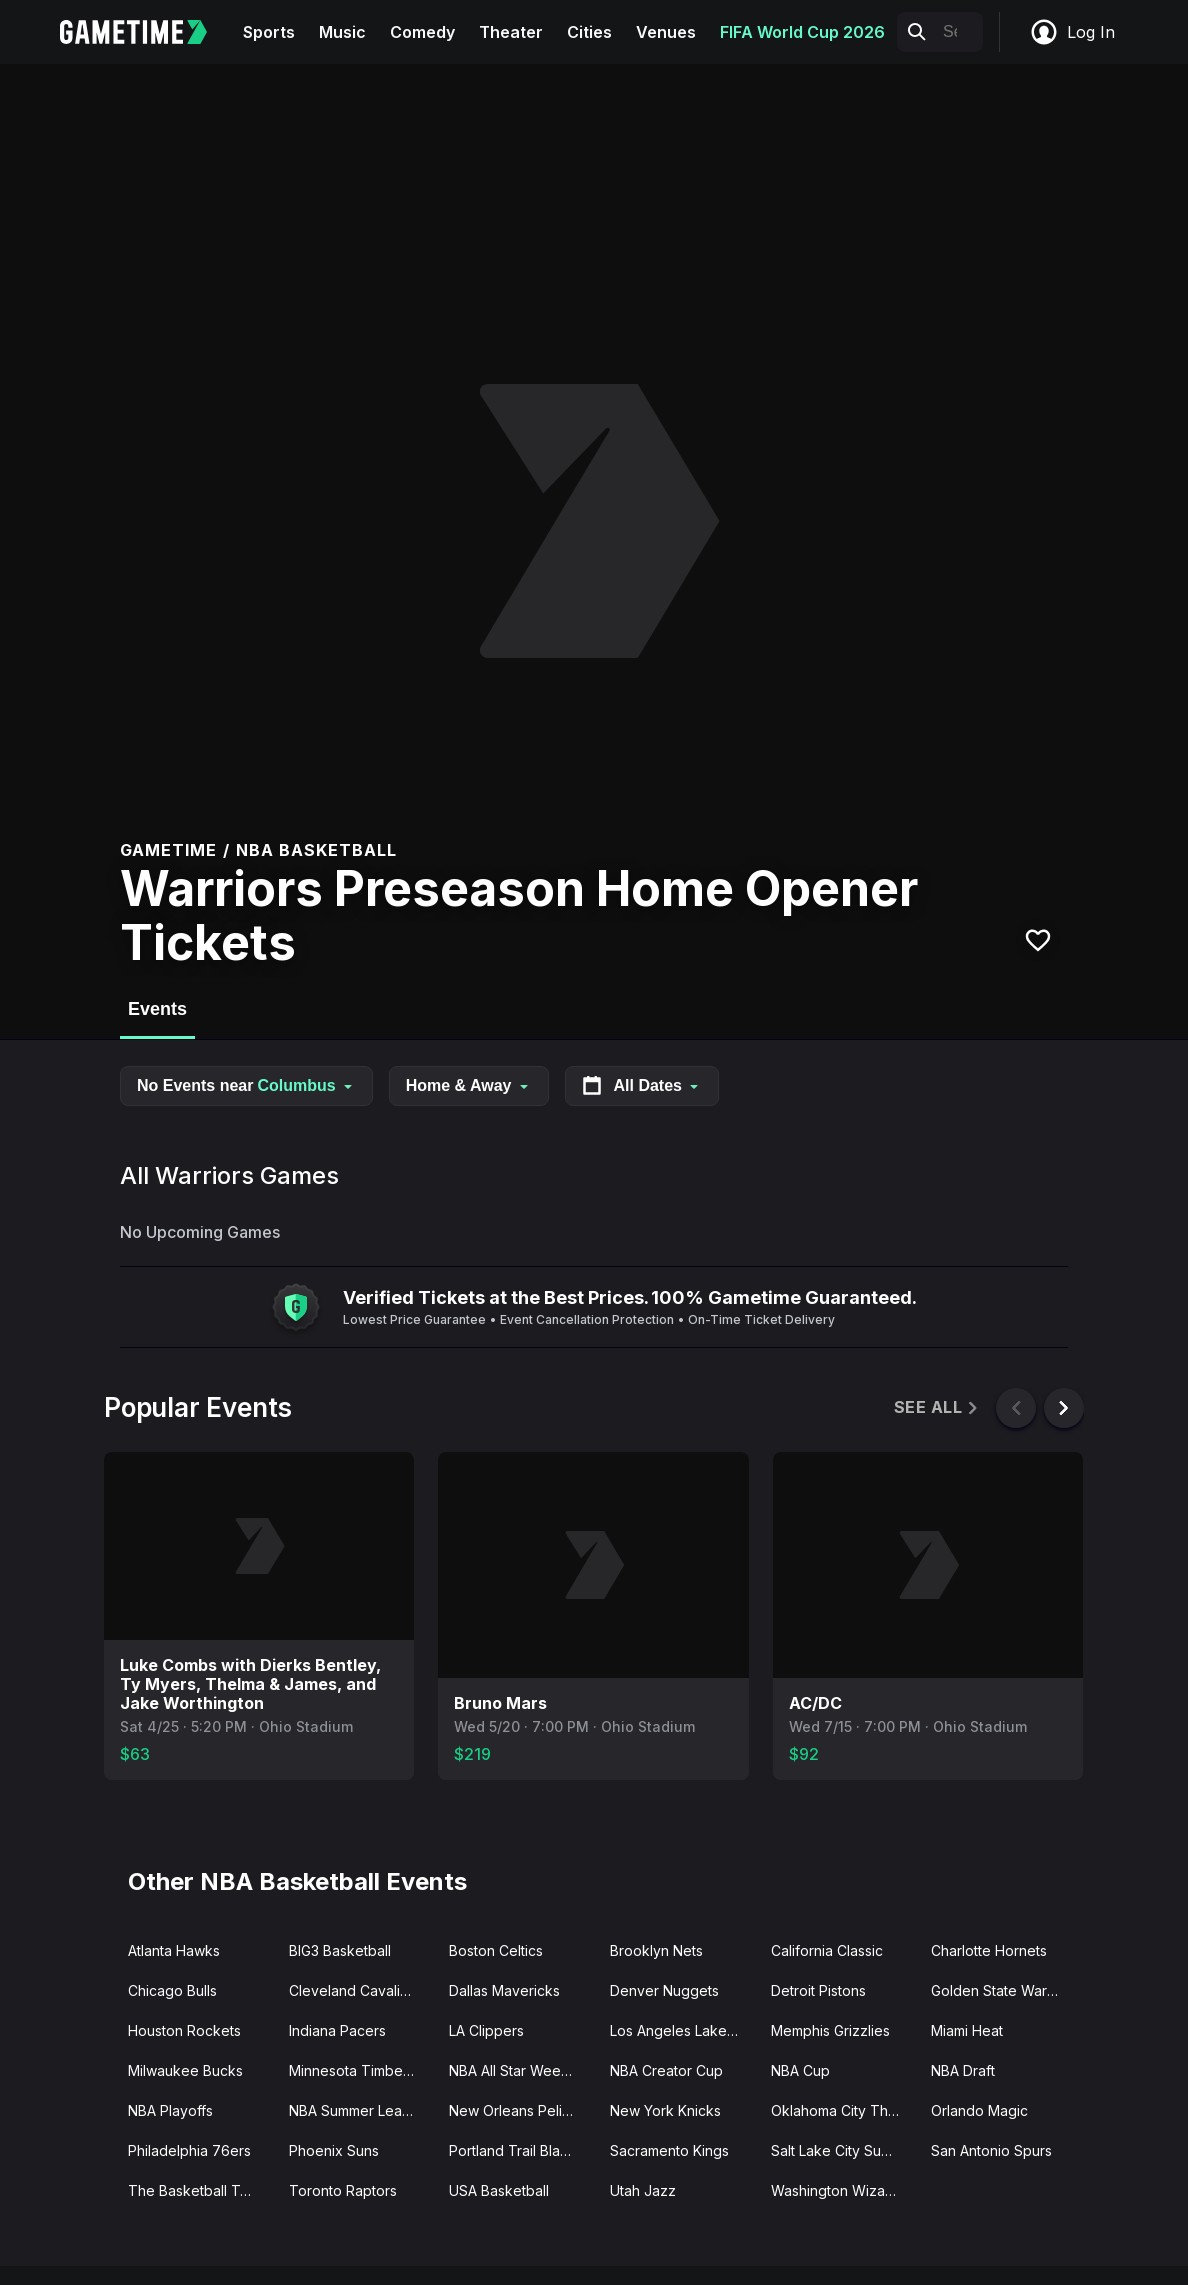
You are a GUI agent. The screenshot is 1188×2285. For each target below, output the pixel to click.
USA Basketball (499, 2190)
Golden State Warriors (1003, 1990)
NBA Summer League (358, 2110)
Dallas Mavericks (504, 1990)
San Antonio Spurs (991, 2150)
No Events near (246, 1085)
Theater (511, 32)
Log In (1072, 32)
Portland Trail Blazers (519, 2150)
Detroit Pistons (818, 1990)
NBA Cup (800, 2070)
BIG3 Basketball (340, 1950)
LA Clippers (486, 2030)
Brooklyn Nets (656, 1950)
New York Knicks (665, 2110)
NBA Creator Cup (666, 2070)
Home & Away (469, 1085)
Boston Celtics (496, 1950)
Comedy (422, 32)
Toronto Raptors (343, 2190)
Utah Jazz (643, 2190)
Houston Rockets (184, 2030)
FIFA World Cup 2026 (802, 32)
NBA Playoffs (170, 2110)
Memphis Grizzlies (830, 2030)
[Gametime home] (145, 32)
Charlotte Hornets (989, 1950)
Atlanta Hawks (174, 1950)
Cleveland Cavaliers (355, 1990)
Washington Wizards (838, 2190)
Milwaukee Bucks (185, 2070)
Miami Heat (967, 2030)
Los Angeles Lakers (674, 2030)
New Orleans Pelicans (521, 2110)
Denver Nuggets (664, 1990)
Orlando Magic (979, 2110)
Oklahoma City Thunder (843, 2110)
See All (937, 1407)
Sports (269, 32)
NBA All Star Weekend (521, 2070)
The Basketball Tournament (200, 2190)
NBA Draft (963, 2070)
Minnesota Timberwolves (361, 2070)
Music (342, 32)
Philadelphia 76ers (189, 2150)
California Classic (827, 1950)
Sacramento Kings (669, 2150)
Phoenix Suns (334, 2150)
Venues (666, 32)
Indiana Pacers (337, 2030)
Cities (589, 32)
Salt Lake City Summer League (843, 2150)
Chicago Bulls (172, 1990)
